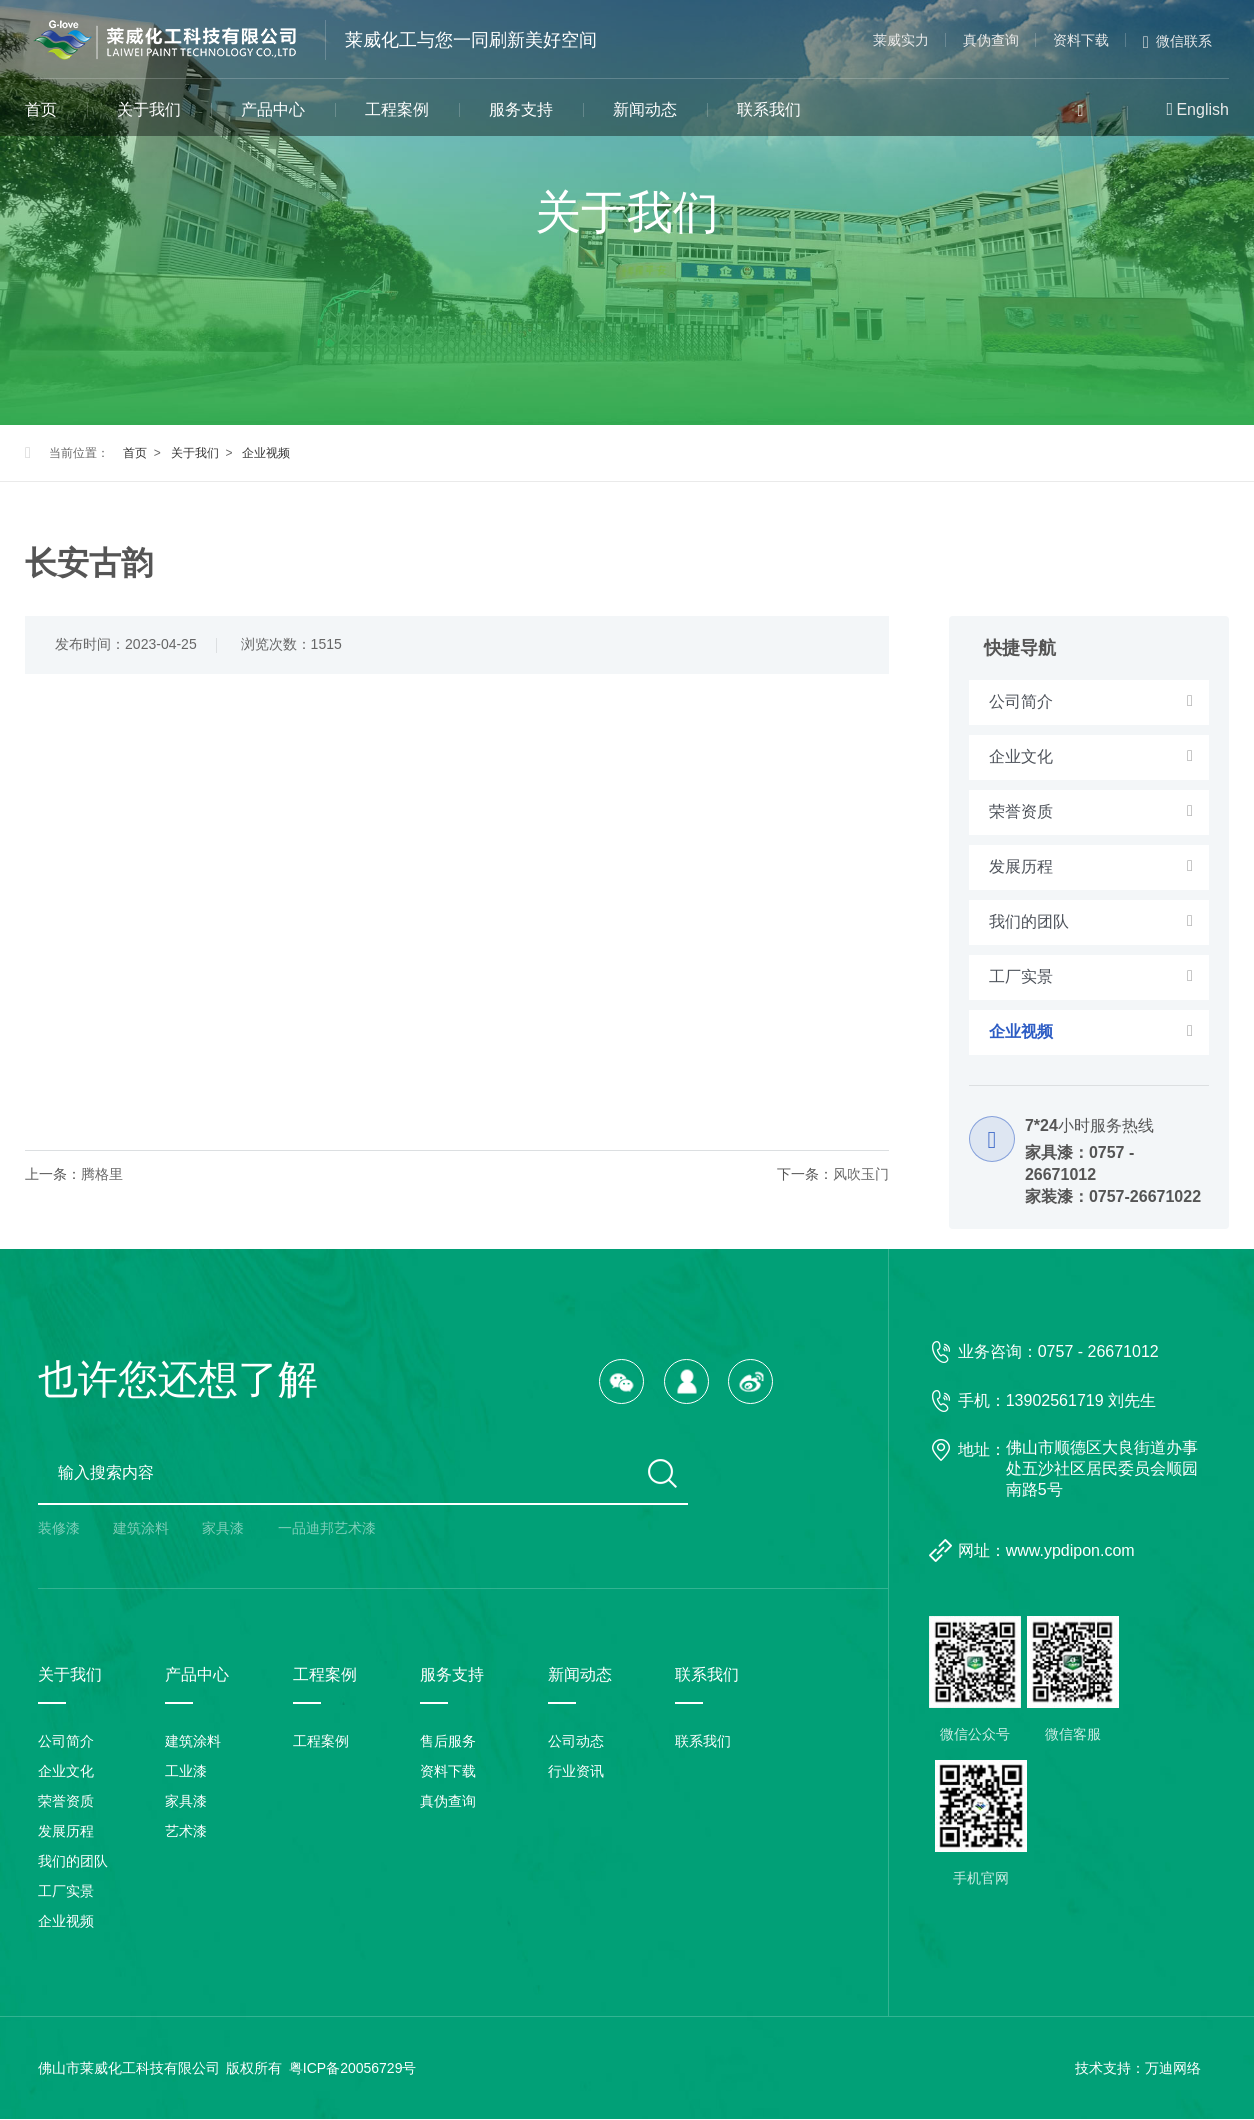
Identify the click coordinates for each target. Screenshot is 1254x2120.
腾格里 (102, 1174)
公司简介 (66, 1742)
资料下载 (1081, 40)
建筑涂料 (141, 1529)
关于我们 (149, 109)
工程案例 (397, 109)
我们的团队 (73, 1862)
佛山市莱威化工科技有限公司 (129, 2069)
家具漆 (223, 1529)
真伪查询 (991, 40)
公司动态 (576, 1742)
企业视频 (266, 453)
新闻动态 (645, 109)
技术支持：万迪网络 (1138, 2069)
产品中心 (273, 109)
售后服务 (448, 1742)
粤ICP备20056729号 (353, 2069)
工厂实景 (66, 1892)
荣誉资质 (66, 1802)
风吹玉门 (861, 1174)
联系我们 (769, 109)
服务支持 (521, 109)
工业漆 (186, 1772)
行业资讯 (576, 1772)
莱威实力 (901, 40)
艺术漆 (186, 1832)
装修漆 (59, 1529)
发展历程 (66, 1832)
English (1202, 109)
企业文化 (66, 1772)
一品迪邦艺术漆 (327, 1529)
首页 (41, 109)
